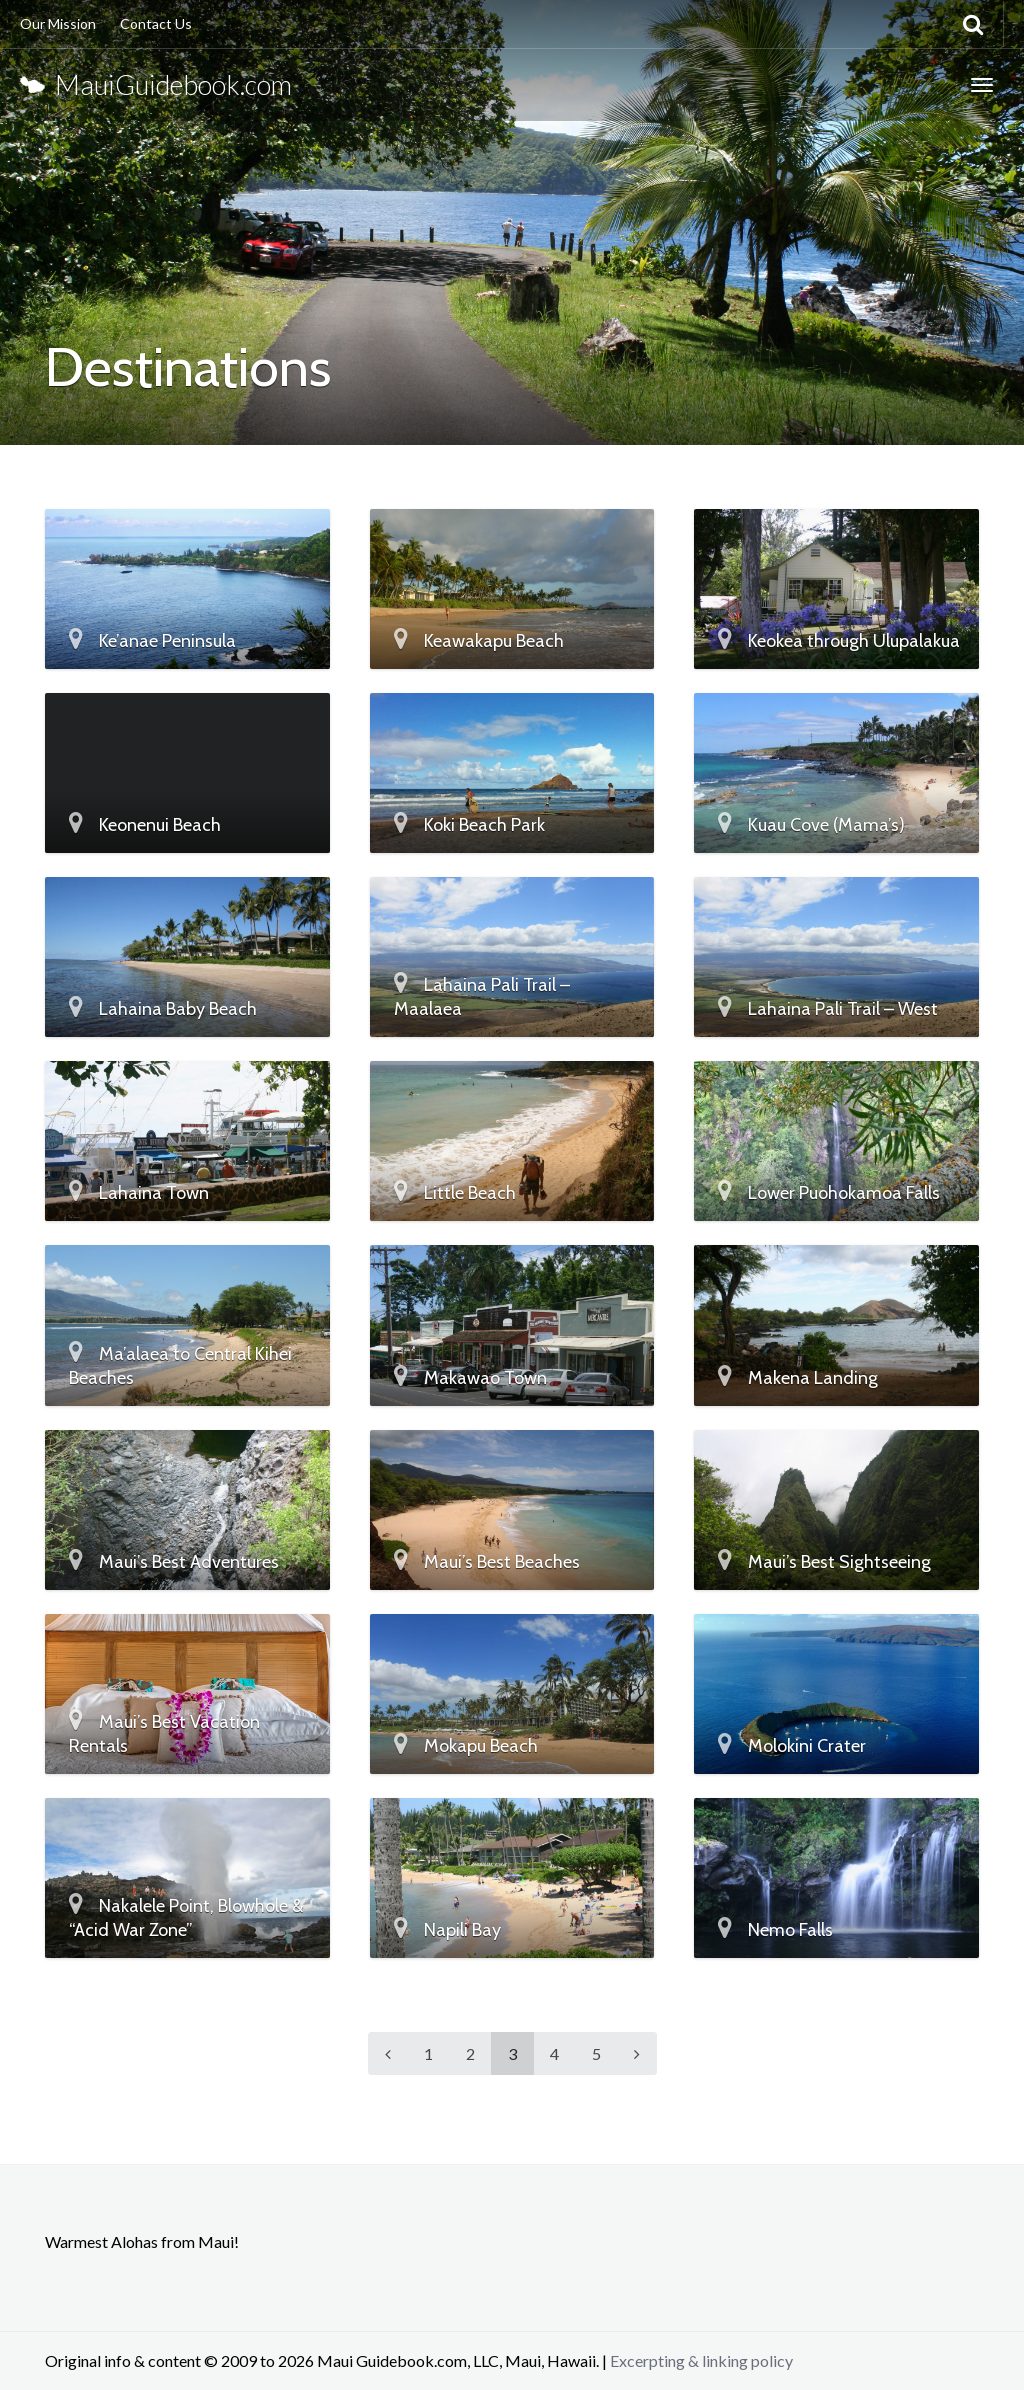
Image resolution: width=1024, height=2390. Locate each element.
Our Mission (58, 23)
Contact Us (156, 23)
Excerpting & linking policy (701, 2360)
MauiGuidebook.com (156, 84)
